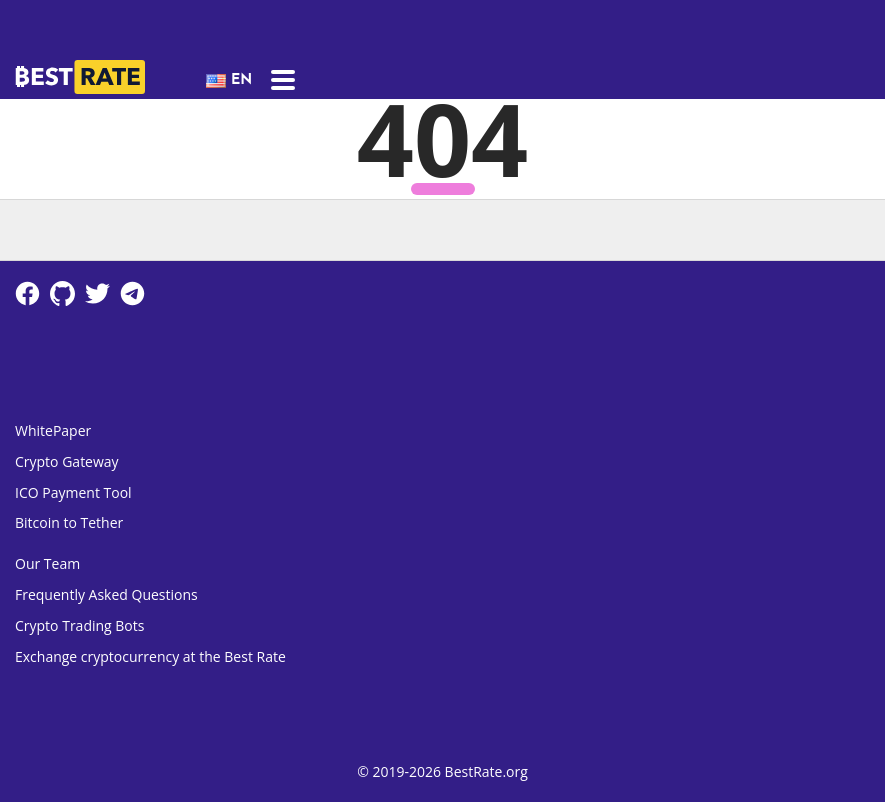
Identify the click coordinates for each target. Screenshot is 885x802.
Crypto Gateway (67, 461)
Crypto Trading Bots (79, 625)
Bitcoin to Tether (69, 522)
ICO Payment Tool (73, 492)
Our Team (47, 563)
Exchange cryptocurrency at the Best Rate (150, 656)
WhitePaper (53, 430)
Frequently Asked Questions (106, 594)
